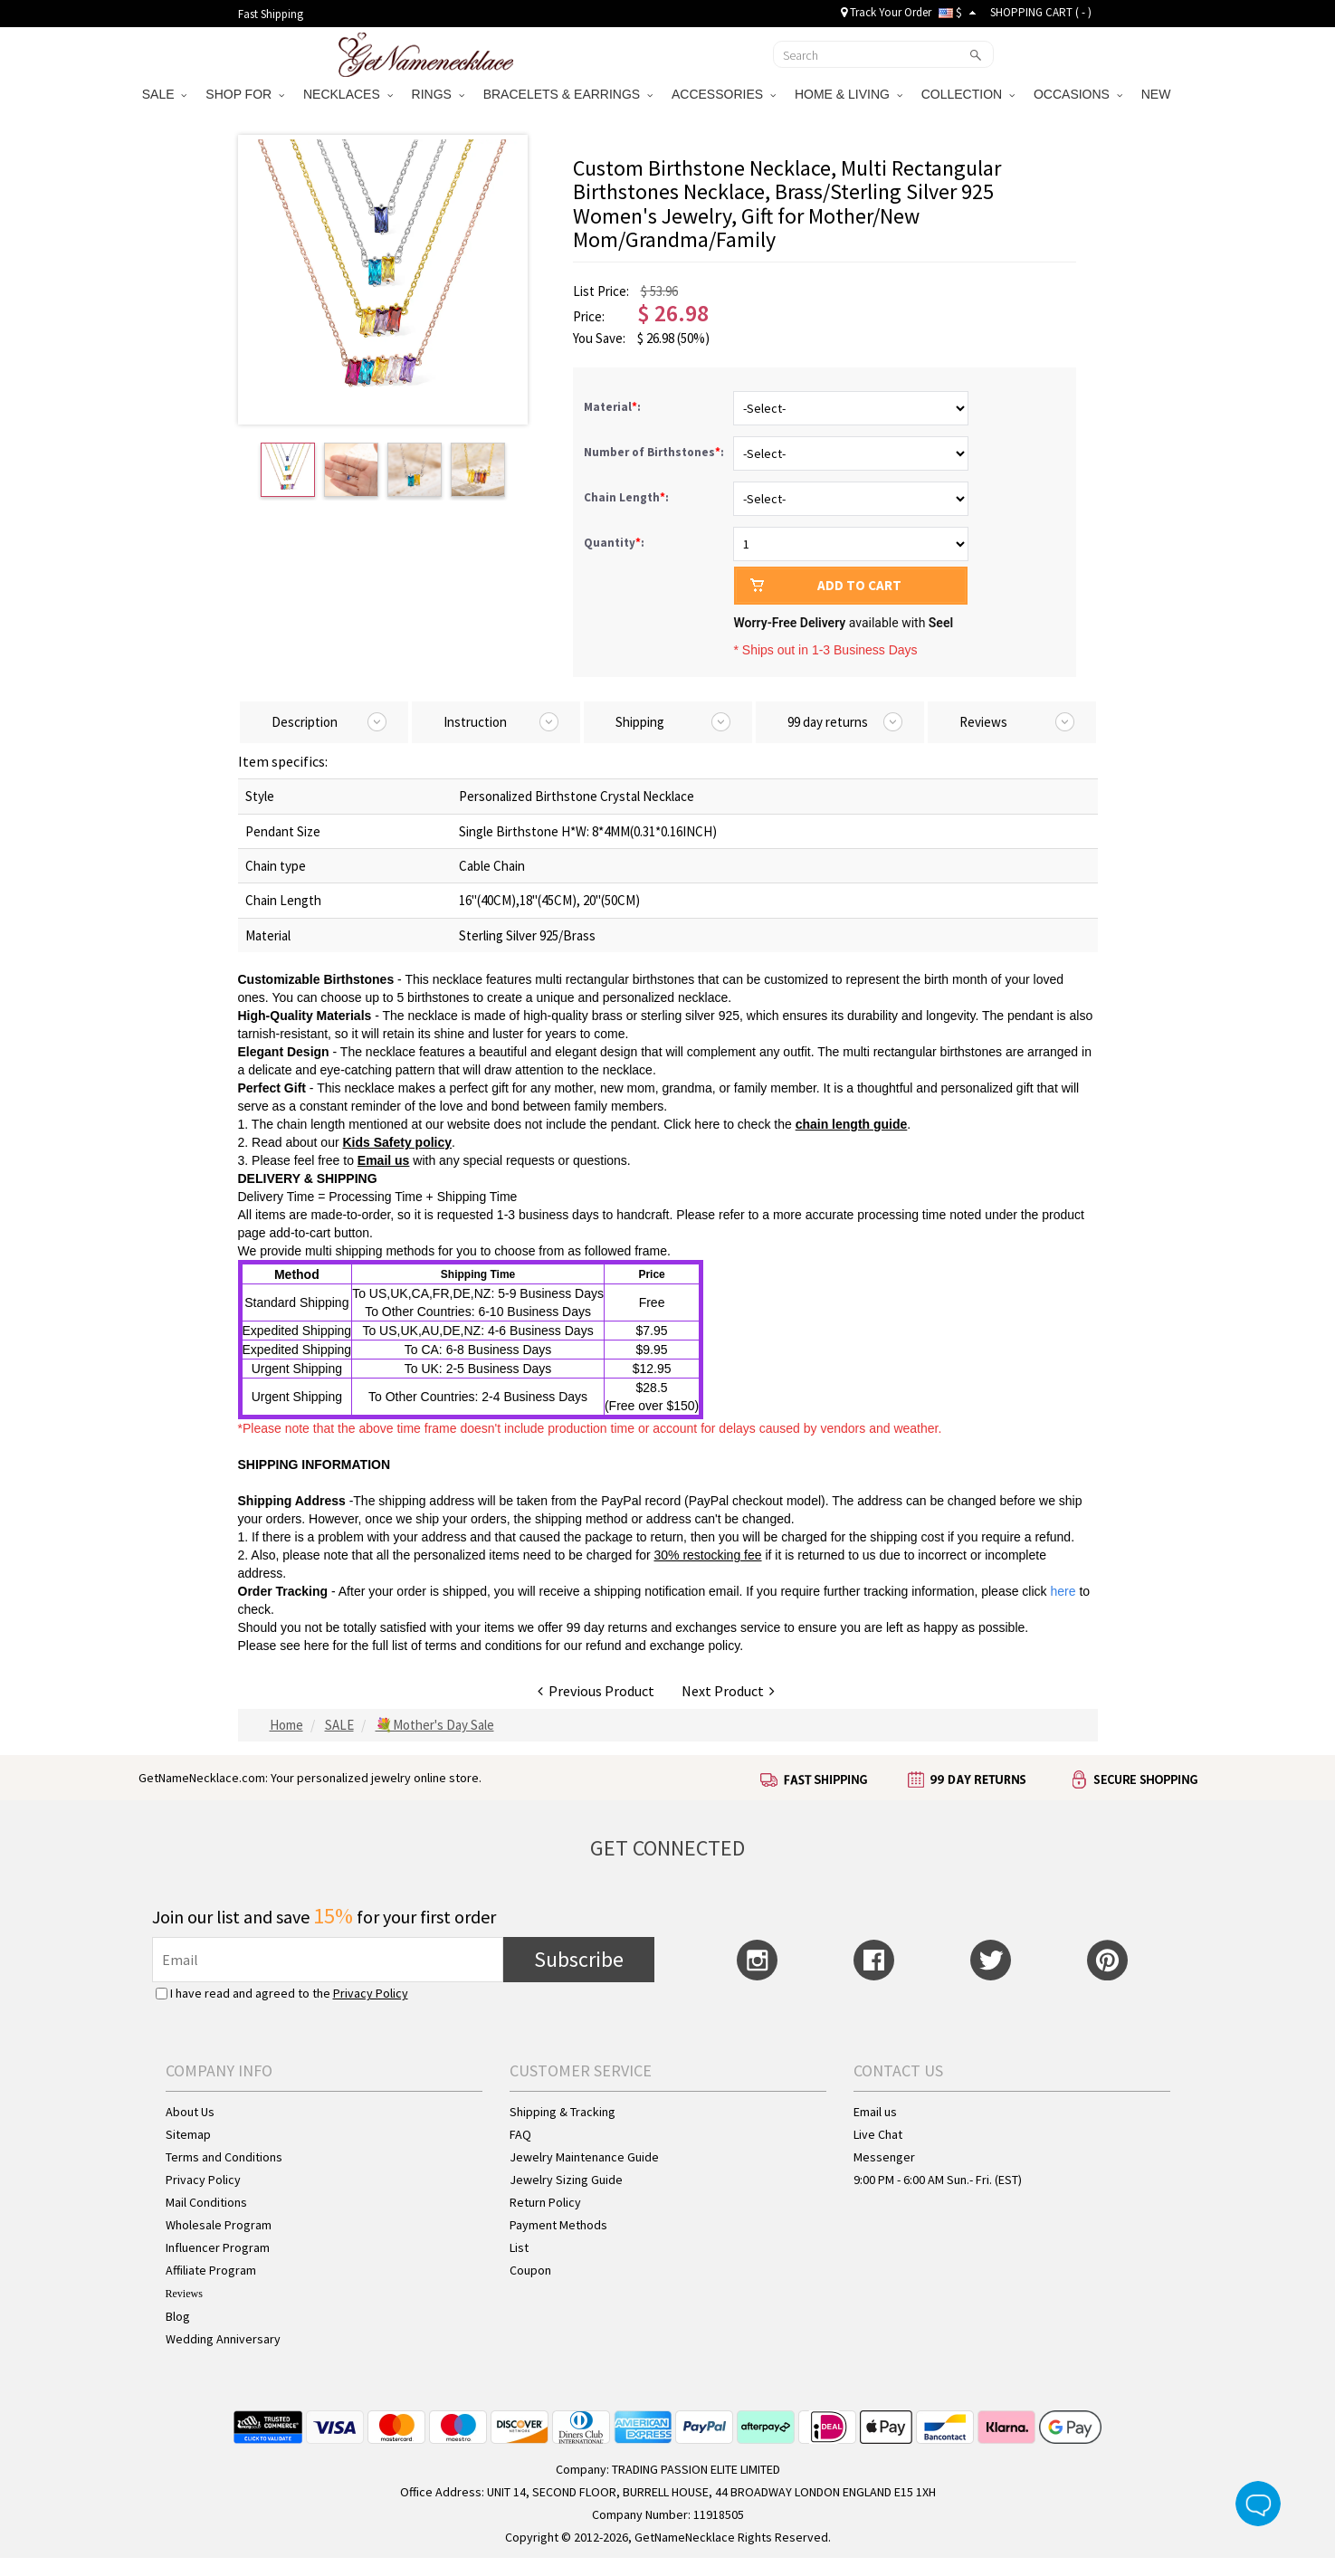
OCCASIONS (1078, 94)
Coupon (530, 2270)
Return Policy (545, 2202)
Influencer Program (218, 2247)
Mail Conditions (206, 2202)
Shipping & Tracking (562, 2112)
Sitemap (188, 2134)
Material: (614, 407)
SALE (164, 94)
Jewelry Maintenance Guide (584, 2157)
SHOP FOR (244, 94)
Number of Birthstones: (655, 452)
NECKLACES (348, 94)
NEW (1158, 94)
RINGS (438, 94)
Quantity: (614, 542)
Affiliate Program (211, 2270)
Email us (875, 2112)
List (519, 2247)
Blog (178, 2316)
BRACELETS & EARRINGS (568, 94)
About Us (190, 2112)
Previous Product (596, 1691)
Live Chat (877, 2134)
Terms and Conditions (224, 2157)
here (316, 1645)
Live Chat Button (1258, 2503)
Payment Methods (558, 2225)
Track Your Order (886, 12)
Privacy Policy (370, 1993)
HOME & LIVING (848, 94)
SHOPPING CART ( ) (1041, 12)
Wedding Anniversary (223, 2339)
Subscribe (579, 1959)
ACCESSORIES (724, 94)
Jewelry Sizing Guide (566, 2179)
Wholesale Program (219, 2225)
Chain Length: (628, 497)
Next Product (728, 1691)
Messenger (884, 2157)
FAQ (520, 2134)
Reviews (184, 2293)
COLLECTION (968, 94)
